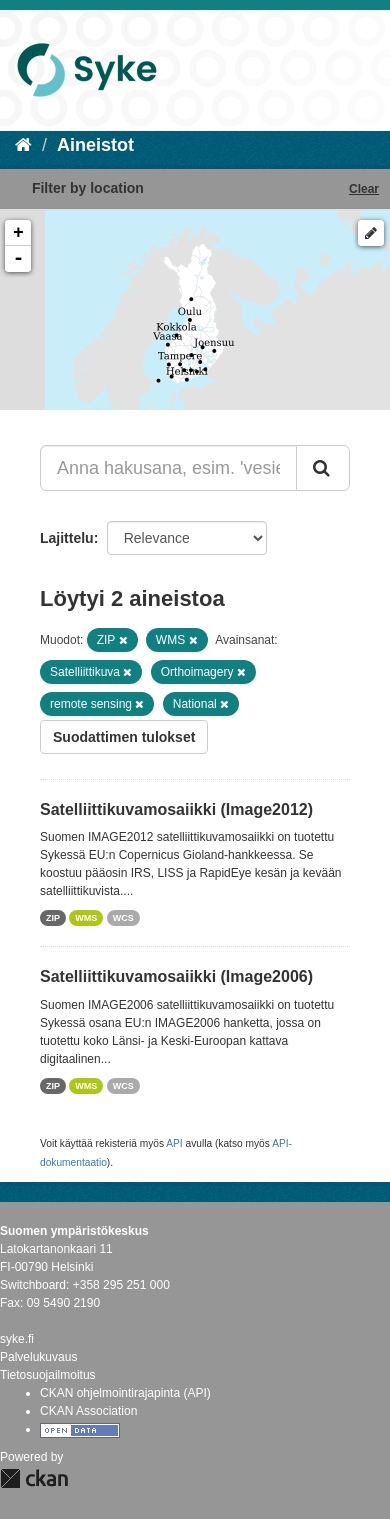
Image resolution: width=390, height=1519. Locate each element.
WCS (123, 918)
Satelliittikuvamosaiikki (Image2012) (176, 809)
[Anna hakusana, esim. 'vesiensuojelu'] (168, 468)
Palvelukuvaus (38, 1357)
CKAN (34, 1478)
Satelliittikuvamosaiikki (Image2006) (176, 976)
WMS (86, 918)
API (174, 1143)
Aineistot (95, 145)
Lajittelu (67, 538)
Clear (364, 189)
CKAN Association (88, 1411)
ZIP (53, 918)
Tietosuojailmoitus (48, 1375)
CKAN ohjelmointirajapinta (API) (125, 1393)
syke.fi (17, 1339)
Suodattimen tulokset (124, 737)
